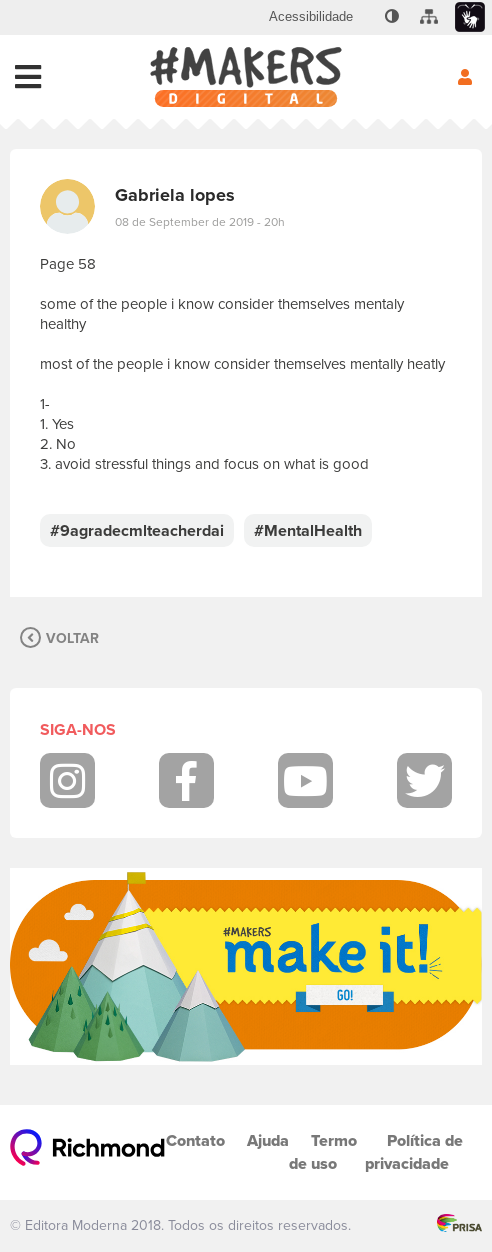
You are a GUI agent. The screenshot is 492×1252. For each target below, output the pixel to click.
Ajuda (268, 1140)
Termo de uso (323, 1152)
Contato (195, 1140)
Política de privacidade (414, 1152)
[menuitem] (311, 17)
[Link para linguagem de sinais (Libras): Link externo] (470, 17)
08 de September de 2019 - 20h (200, 222)
